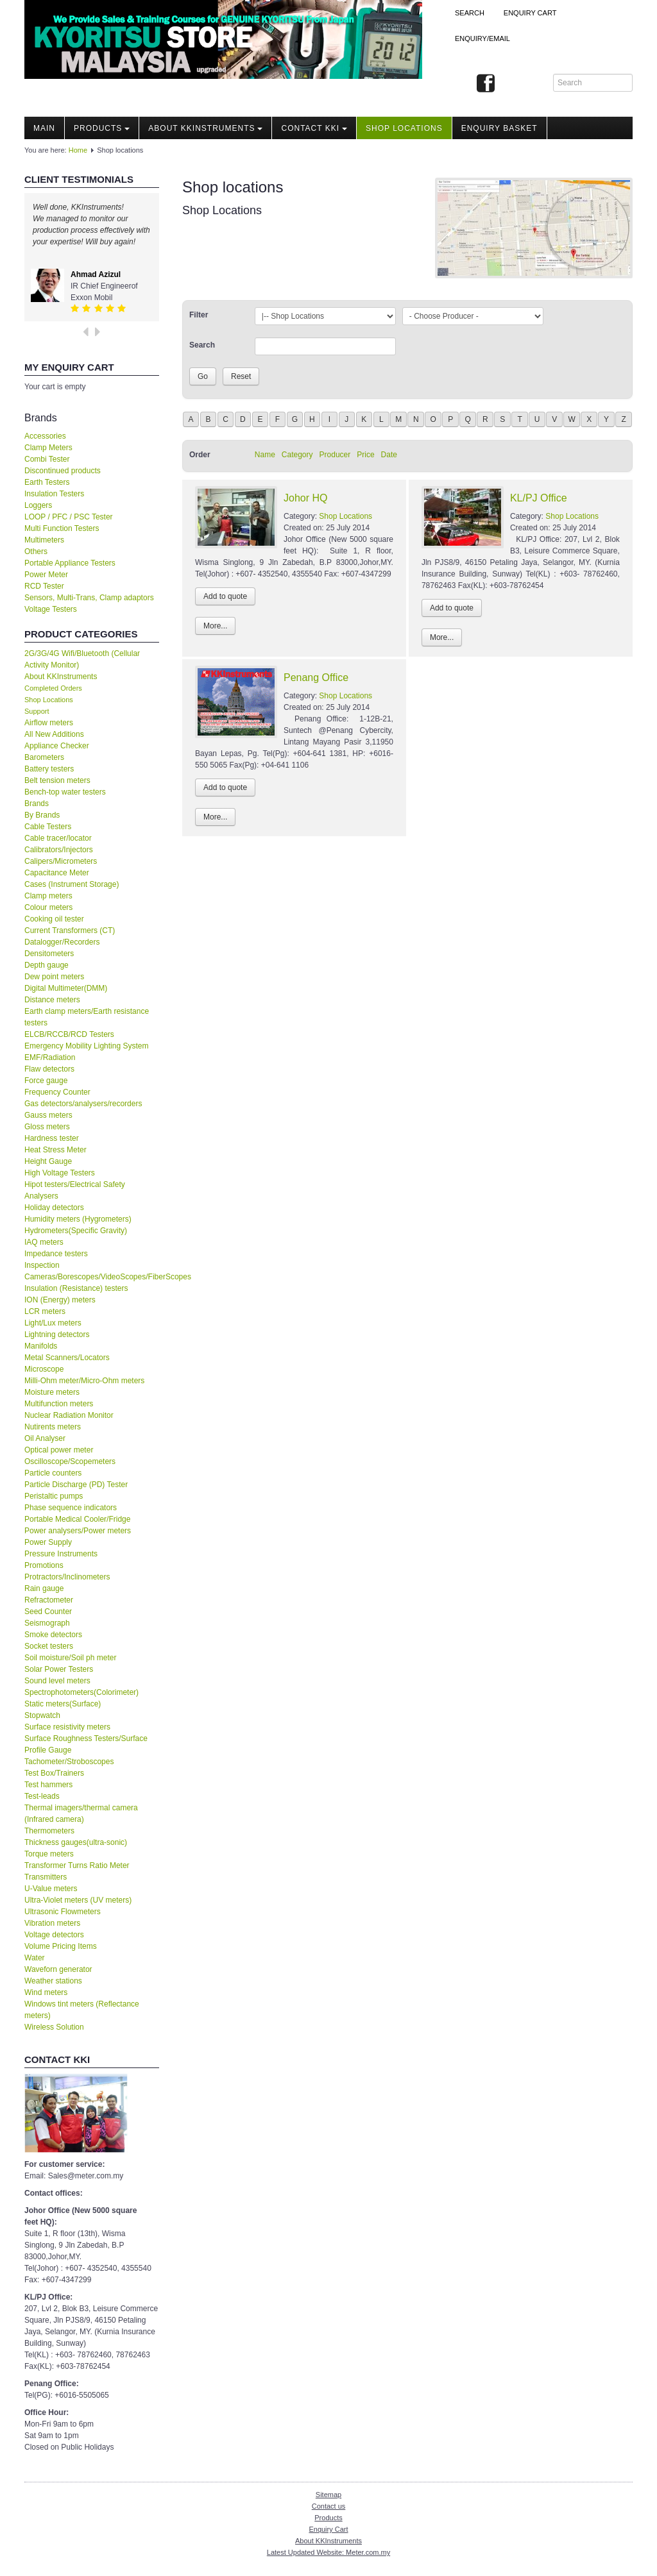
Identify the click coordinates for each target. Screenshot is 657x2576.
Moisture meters (52, 1392)
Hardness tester (51, 1138)
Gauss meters (48, 1115)
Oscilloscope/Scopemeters (69, 1461)
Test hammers (48, 1784)
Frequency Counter (57, 1092)
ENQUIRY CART (530, 13)
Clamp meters (48, 895)
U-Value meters (50, 1888)
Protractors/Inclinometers (67, 1576)
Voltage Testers (50, 609)
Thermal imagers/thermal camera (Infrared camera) (81, 1813)
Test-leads (42, 1796)
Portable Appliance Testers (69, 563)
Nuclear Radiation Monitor (69, 1415)
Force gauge (45, 1080)
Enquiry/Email (482, 38)
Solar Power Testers (58, 1669)
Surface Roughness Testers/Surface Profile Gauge (86, 1744)
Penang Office (316, 677)
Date (389, 454)
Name (265, 454)
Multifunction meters (58, 1403)
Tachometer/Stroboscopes (69, 1761)
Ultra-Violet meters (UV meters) (78, 1900)
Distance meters (52, 999)
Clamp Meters (48, 447)
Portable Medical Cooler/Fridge (77, 1519)
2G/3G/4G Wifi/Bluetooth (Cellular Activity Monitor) (82, 659)
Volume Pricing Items (60, 1946)
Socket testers (48, 1646)
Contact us (329, 2506)
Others (35, 551)
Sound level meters (57, 1680)
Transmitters (45, 1877)
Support (36, 711)
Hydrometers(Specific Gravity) (75, 1230)
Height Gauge (48, 1161)
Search (469, 13)
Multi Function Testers (61, 528)
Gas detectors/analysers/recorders (83, 1103)
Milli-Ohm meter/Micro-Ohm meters (84, 1380)
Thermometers (49, 1830)
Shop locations (404, 128)
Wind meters (45, 1992)
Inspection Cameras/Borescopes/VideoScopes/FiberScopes (91, 1271)
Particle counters (52, 1473)
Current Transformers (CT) (69, 930)
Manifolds (40, 1346)
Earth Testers (46, 482)
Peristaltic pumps (53, 1496)
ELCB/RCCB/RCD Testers (69, 1034)
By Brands (42, 815)
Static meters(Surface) (62, 1703)
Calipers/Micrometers (60, 861)
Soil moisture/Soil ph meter (70, 1657)
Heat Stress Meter (55, 1149)
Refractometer (48, 1599)
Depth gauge (46, 965)
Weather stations (53, 1980)
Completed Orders (53, 688)
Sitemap (328, 2494)
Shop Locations (48, 699)
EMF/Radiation (49, 1057)
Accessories (45, 436)
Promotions (44, 1565)
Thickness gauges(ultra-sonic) (75, 1842)
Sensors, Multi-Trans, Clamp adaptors (89, 597)
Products (102, 128)
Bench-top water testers (65, 791)
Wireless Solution (54, 2027)
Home (78, 150)
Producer (335, 454)
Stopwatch (42, 1715)
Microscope (44, 1369)
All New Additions (54, 734)
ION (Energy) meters (60, 1299)
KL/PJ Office (538, 497)
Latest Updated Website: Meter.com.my (328, 2552)
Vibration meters (52, 1923)
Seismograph (47, 1623)
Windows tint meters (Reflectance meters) (81, 2009)
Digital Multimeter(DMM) (65, 988)
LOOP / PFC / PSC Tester (68, 516)
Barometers (44, 757)
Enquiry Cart (328, 2529)
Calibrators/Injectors (58, 849)
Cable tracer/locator (58, 838)
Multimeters (44, 539)
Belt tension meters (57, 780)
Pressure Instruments (61, 1553)
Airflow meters (48, 722)
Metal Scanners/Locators (67, 1357)
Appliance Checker (56, 745)
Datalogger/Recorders (61, 942)
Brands (36, 803)
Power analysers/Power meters (77, 1530)
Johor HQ (305, 497)
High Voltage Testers (59, 1172)
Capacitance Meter (56, 872)
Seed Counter (48, 1611)
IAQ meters (44, 1242)
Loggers (38, 505)
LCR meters (44, 1311)
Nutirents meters (52, 1426)
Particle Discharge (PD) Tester (76, 1484)
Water (34, 1957)
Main (44, 128)
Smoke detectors (53, 1634)
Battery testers (49, 768)
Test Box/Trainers (54, 1773)
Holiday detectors (54, 1207)
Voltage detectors (54, 1934)
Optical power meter (58, 1449)
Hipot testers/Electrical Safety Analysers (74, 1190)
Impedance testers (56, 1253)
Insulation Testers (54, 493)
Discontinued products (62, 470)
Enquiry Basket (499, 128)
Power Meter (46, 574)
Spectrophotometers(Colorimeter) (81, 1692)
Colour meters (48, 907)
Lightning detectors (56, 1334)
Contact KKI (314, 128)
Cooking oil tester (54, 918)
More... (215, 625)
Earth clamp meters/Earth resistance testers (86, 1017)
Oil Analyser (44, 1438)
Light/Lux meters (52, 1322)
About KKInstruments (205, 128)
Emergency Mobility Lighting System (86, 1045)
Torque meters (49, 1853)
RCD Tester (44, 586)
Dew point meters (54, 976)
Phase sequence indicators (70, 1507)
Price (365, 454)
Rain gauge (44, 1588)
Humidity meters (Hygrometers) (78, 1219)
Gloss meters (47, 1126)
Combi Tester (46, 459)
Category (297, 454)
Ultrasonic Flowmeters (62, 1911)
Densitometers (49, 953)
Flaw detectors (49, 1069)
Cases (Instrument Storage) (71, 884)
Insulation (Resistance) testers (76, 1288)
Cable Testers (47, 826)
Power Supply (48, 1542)
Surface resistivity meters (67, 1726)
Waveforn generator (58, 1969)
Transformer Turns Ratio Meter (77, 1865)
